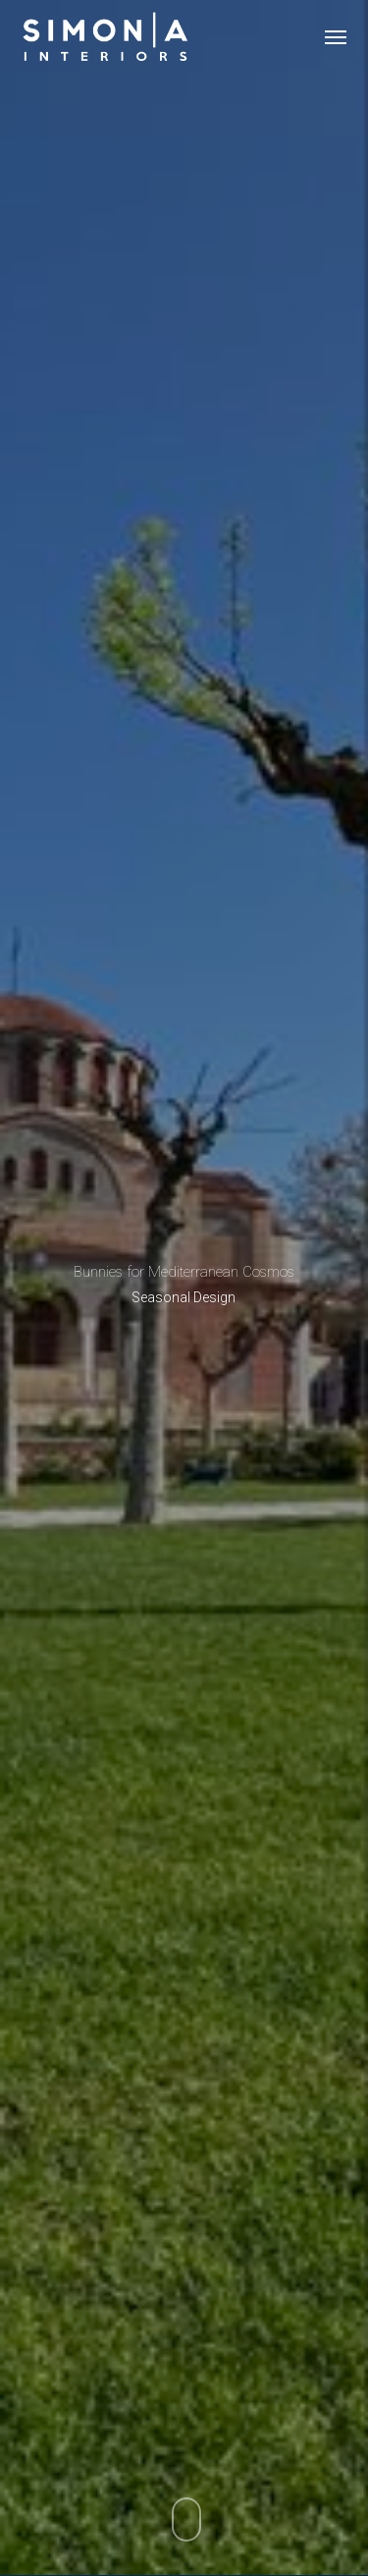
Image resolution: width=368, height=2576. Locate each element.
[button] (335, 36)
